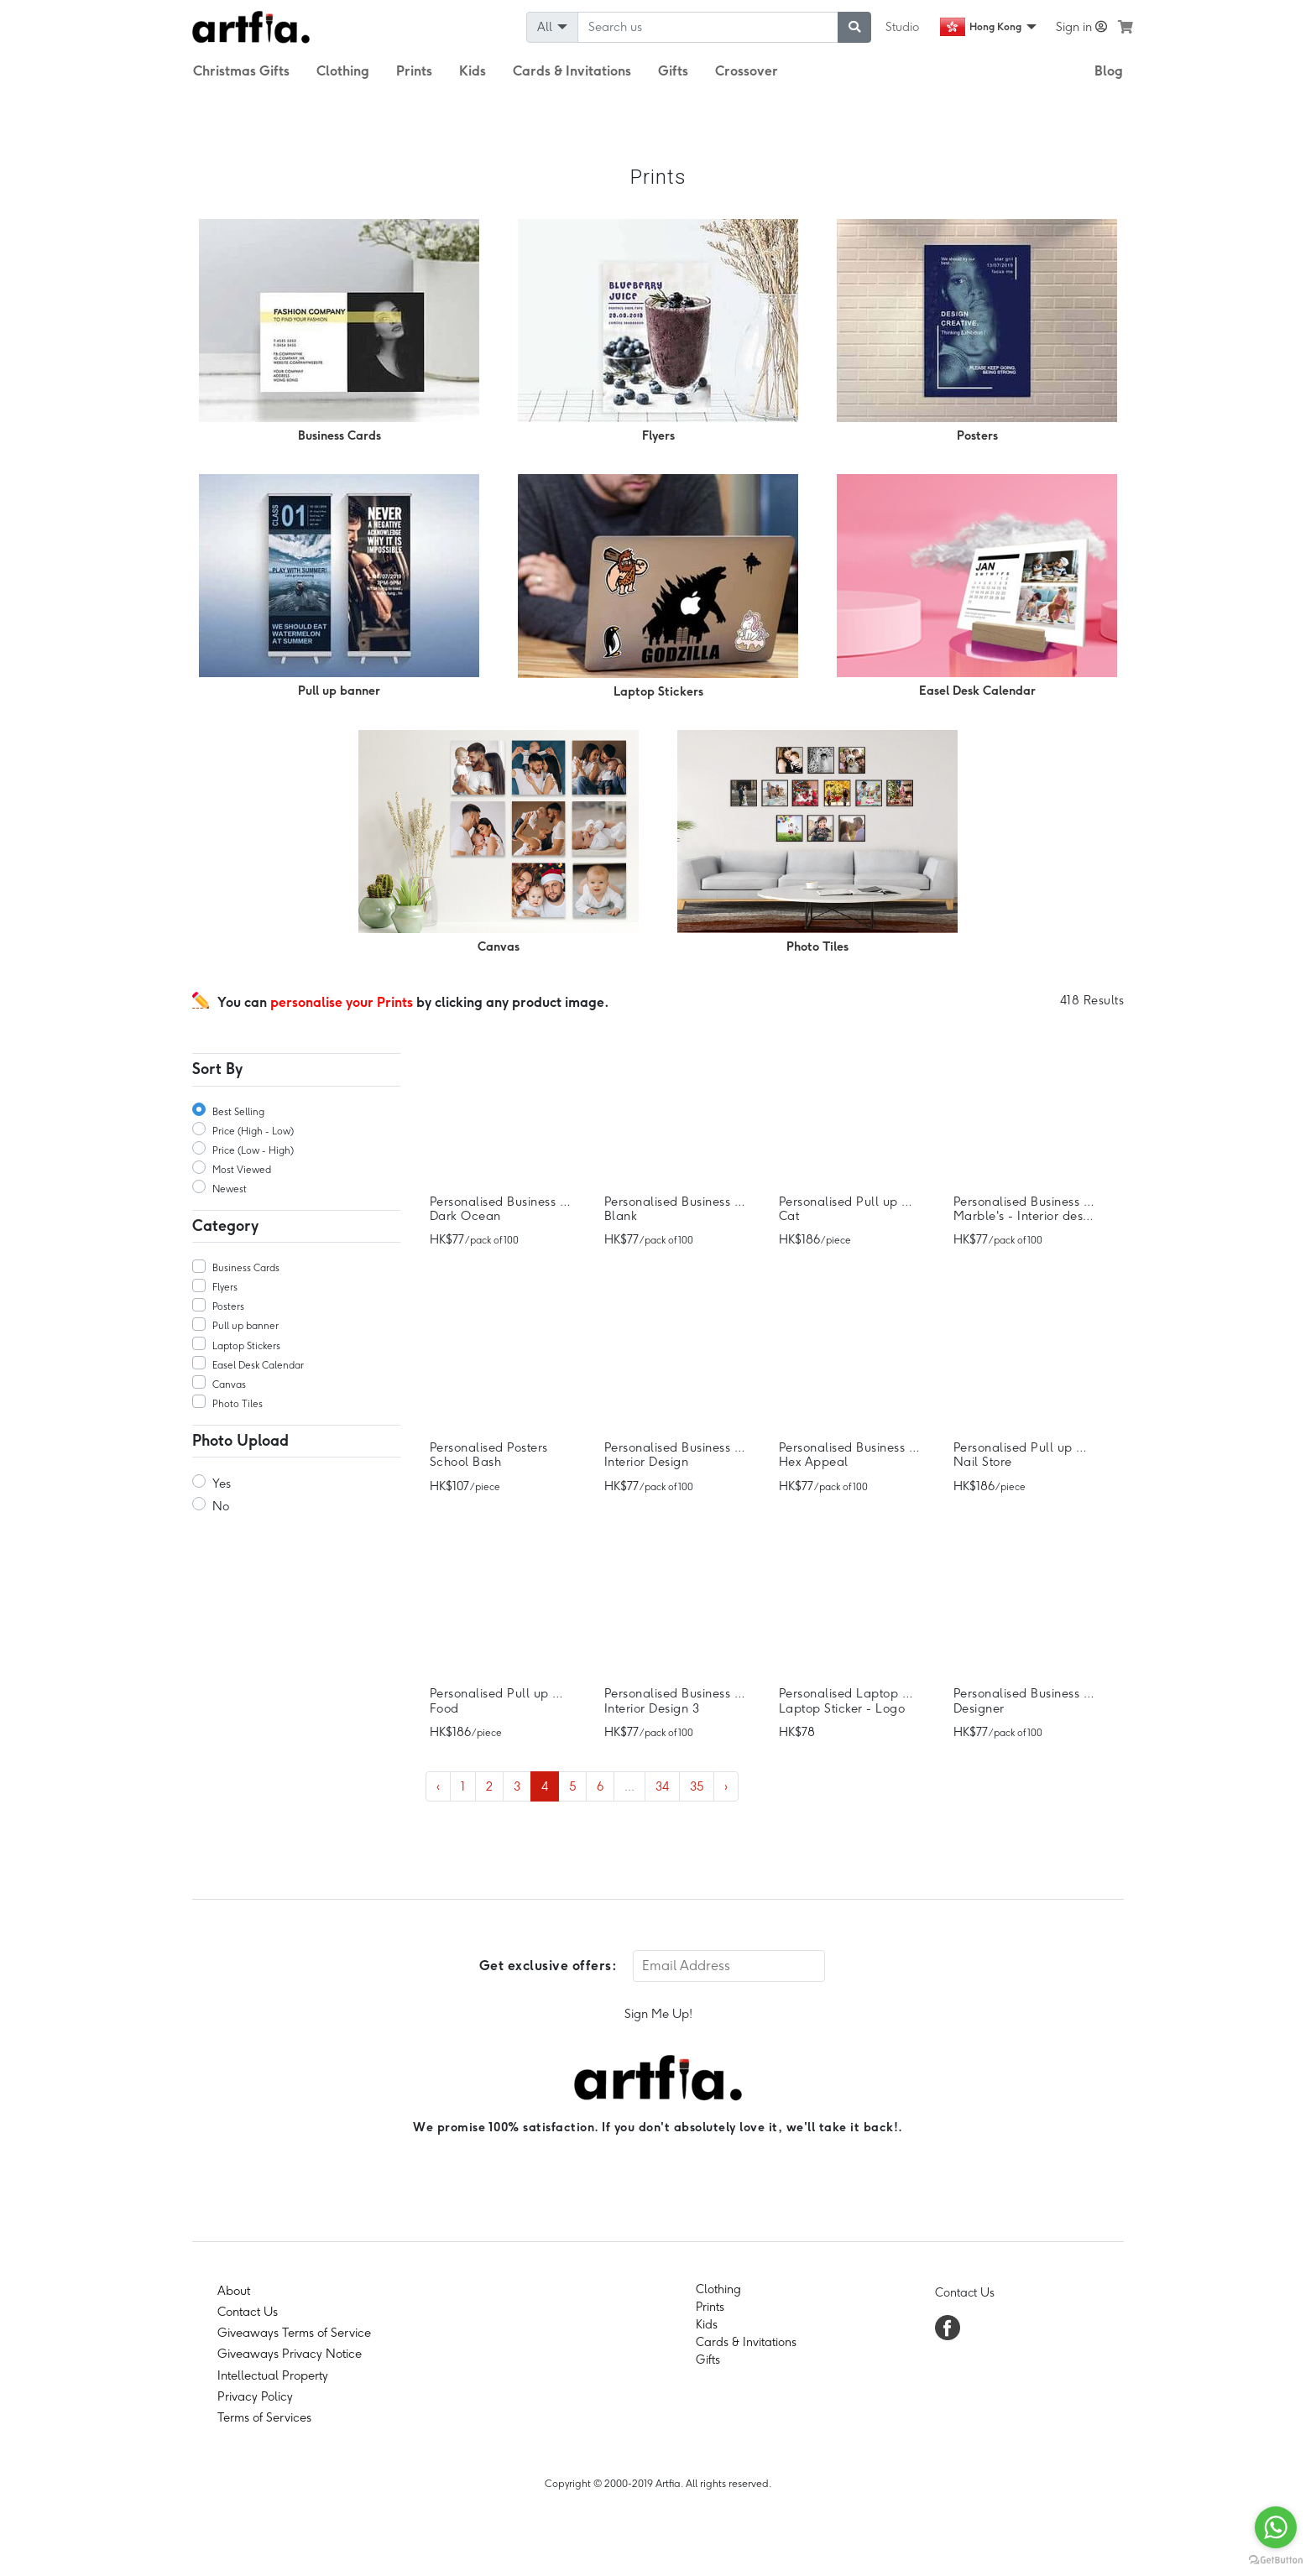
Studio (902, 26)
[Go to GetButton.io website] (1276, 2559)
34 (662, 1786)
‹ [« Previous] (438, 1786)
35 (696, 1786)
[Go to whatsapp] (1276, 2527)
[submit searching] (854, 27)
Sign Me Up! (658, 2013)
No (220, 1506)
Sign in (1081, 26)
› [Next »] (726, 1786)
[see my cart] (1125, 26)
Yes (221, 1483)
